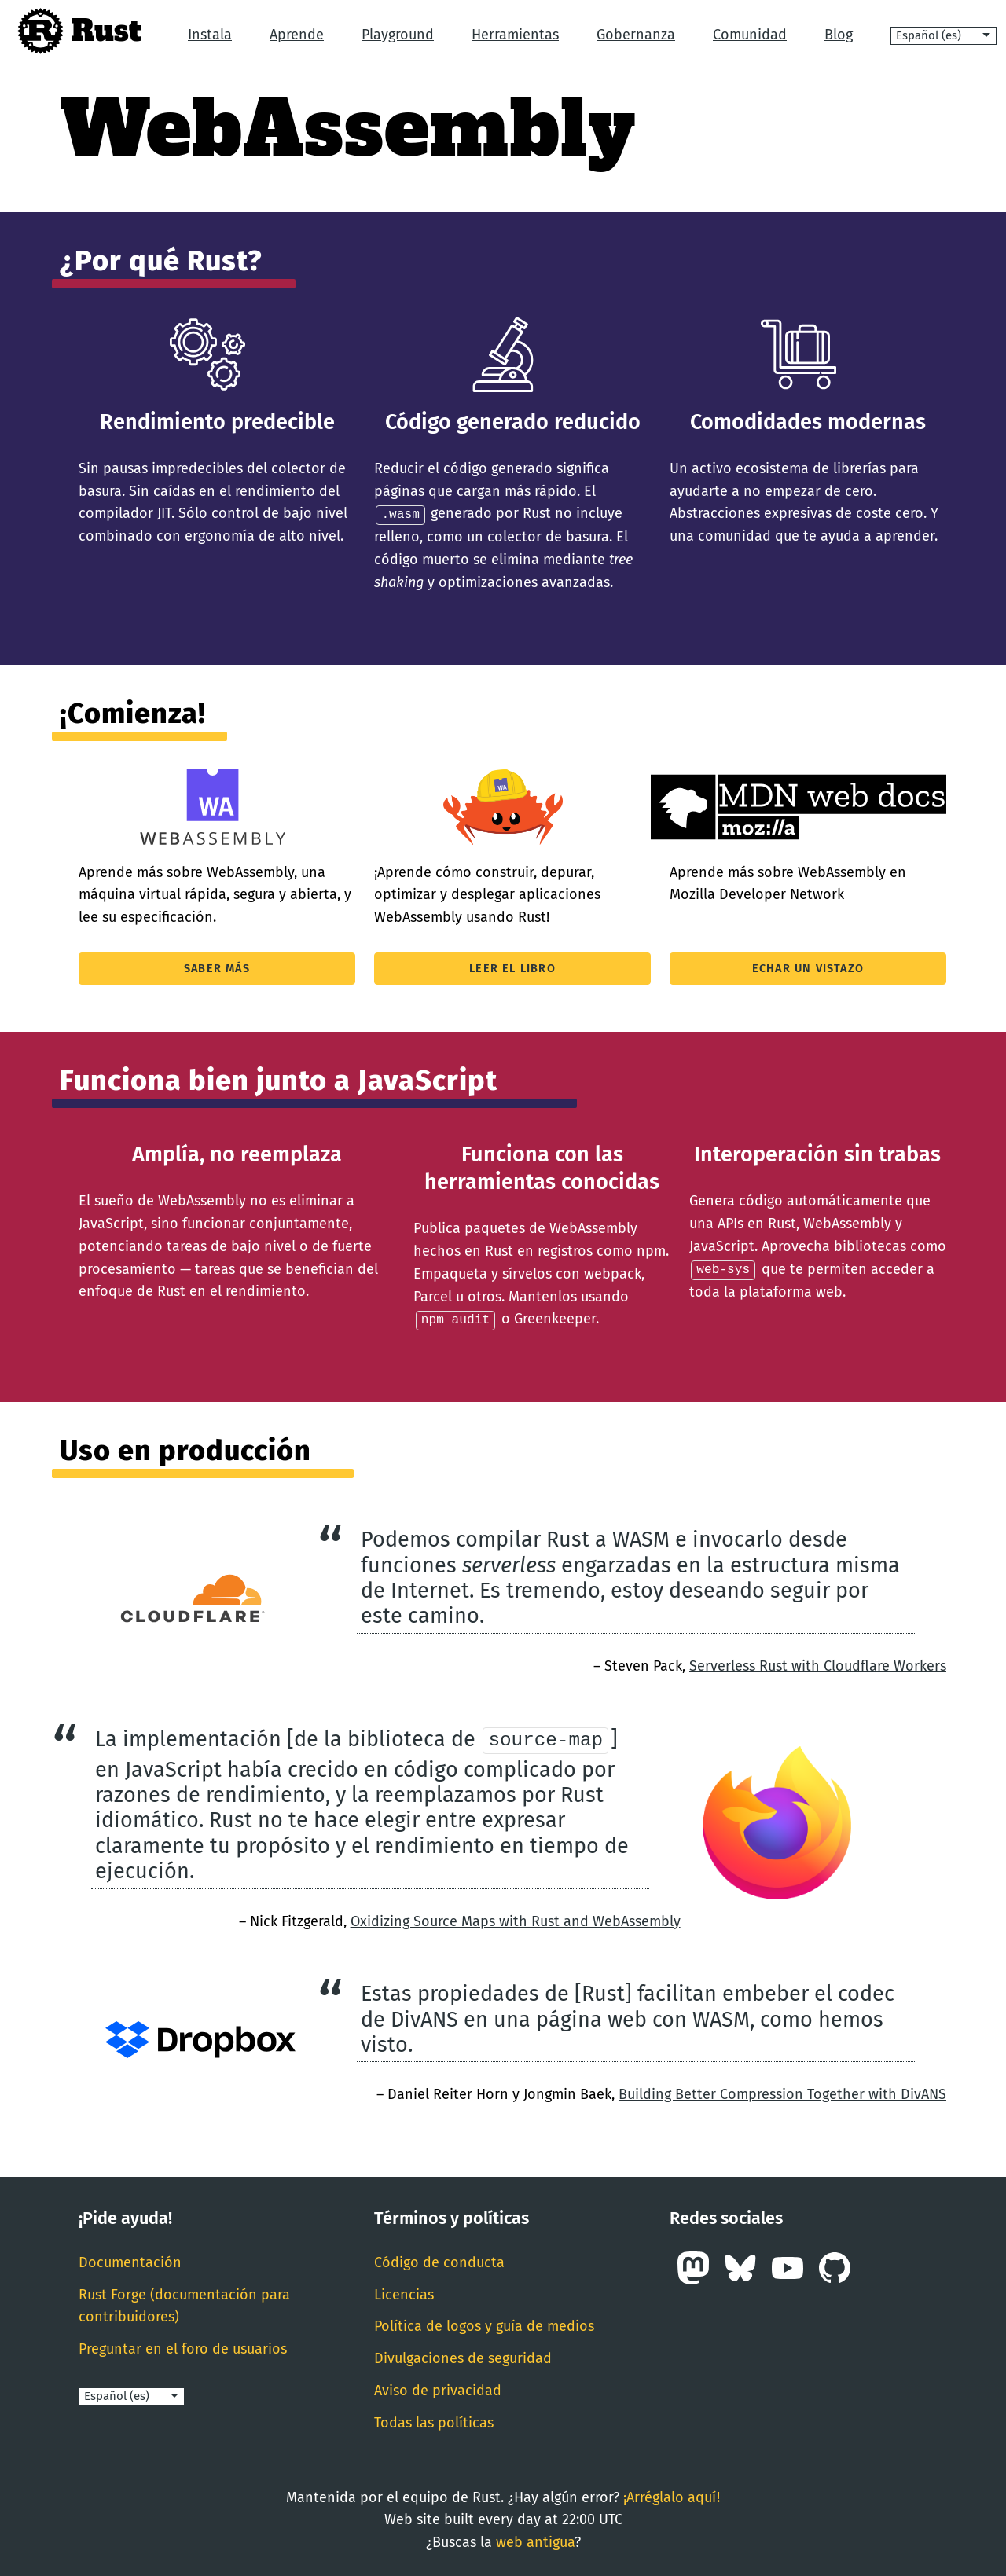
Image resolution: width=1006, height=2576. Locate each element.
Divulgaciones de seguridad (463, 2356)
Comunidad (750, 34)
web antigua (535, 2540)
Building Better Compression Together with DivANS (782, 2092)
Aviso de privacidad (437, 2389)
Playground (398, 34)
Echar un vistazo (808, 967)
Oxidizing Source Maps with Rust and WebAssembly (516, 1919)
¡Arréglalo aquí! (671, 2495)
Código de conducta (439, 2261)
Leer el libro (512, 967)
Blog (838, 34)
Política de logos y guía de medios (484, 2324)
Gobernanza (636, 34)
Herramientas (515, 34)
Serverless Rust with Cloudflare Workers (817, 1664)
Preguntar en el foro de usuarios (183, 2347)
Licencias (404, 2293)
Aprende (297, 34)
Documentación (130, 2261)
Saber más (217, 967)
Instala (210, 34)
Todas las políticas (434, 2421)
